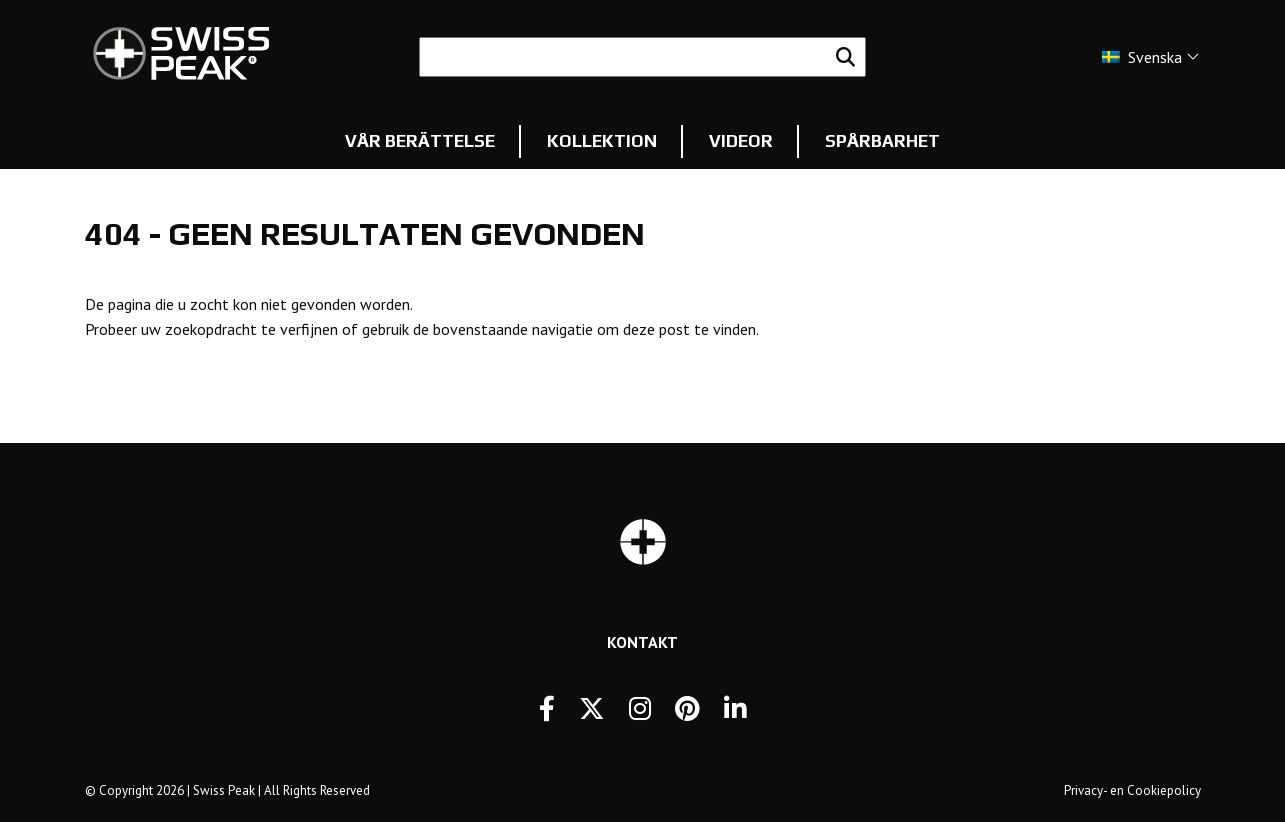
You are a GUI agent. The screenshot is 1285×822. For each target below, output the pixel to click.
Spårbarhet (882, 141)
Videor (741, 141)
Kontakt (642, 642)
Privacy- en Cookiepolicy (1132, 790)
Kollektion (602, 141)
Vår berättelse (420, 141)
